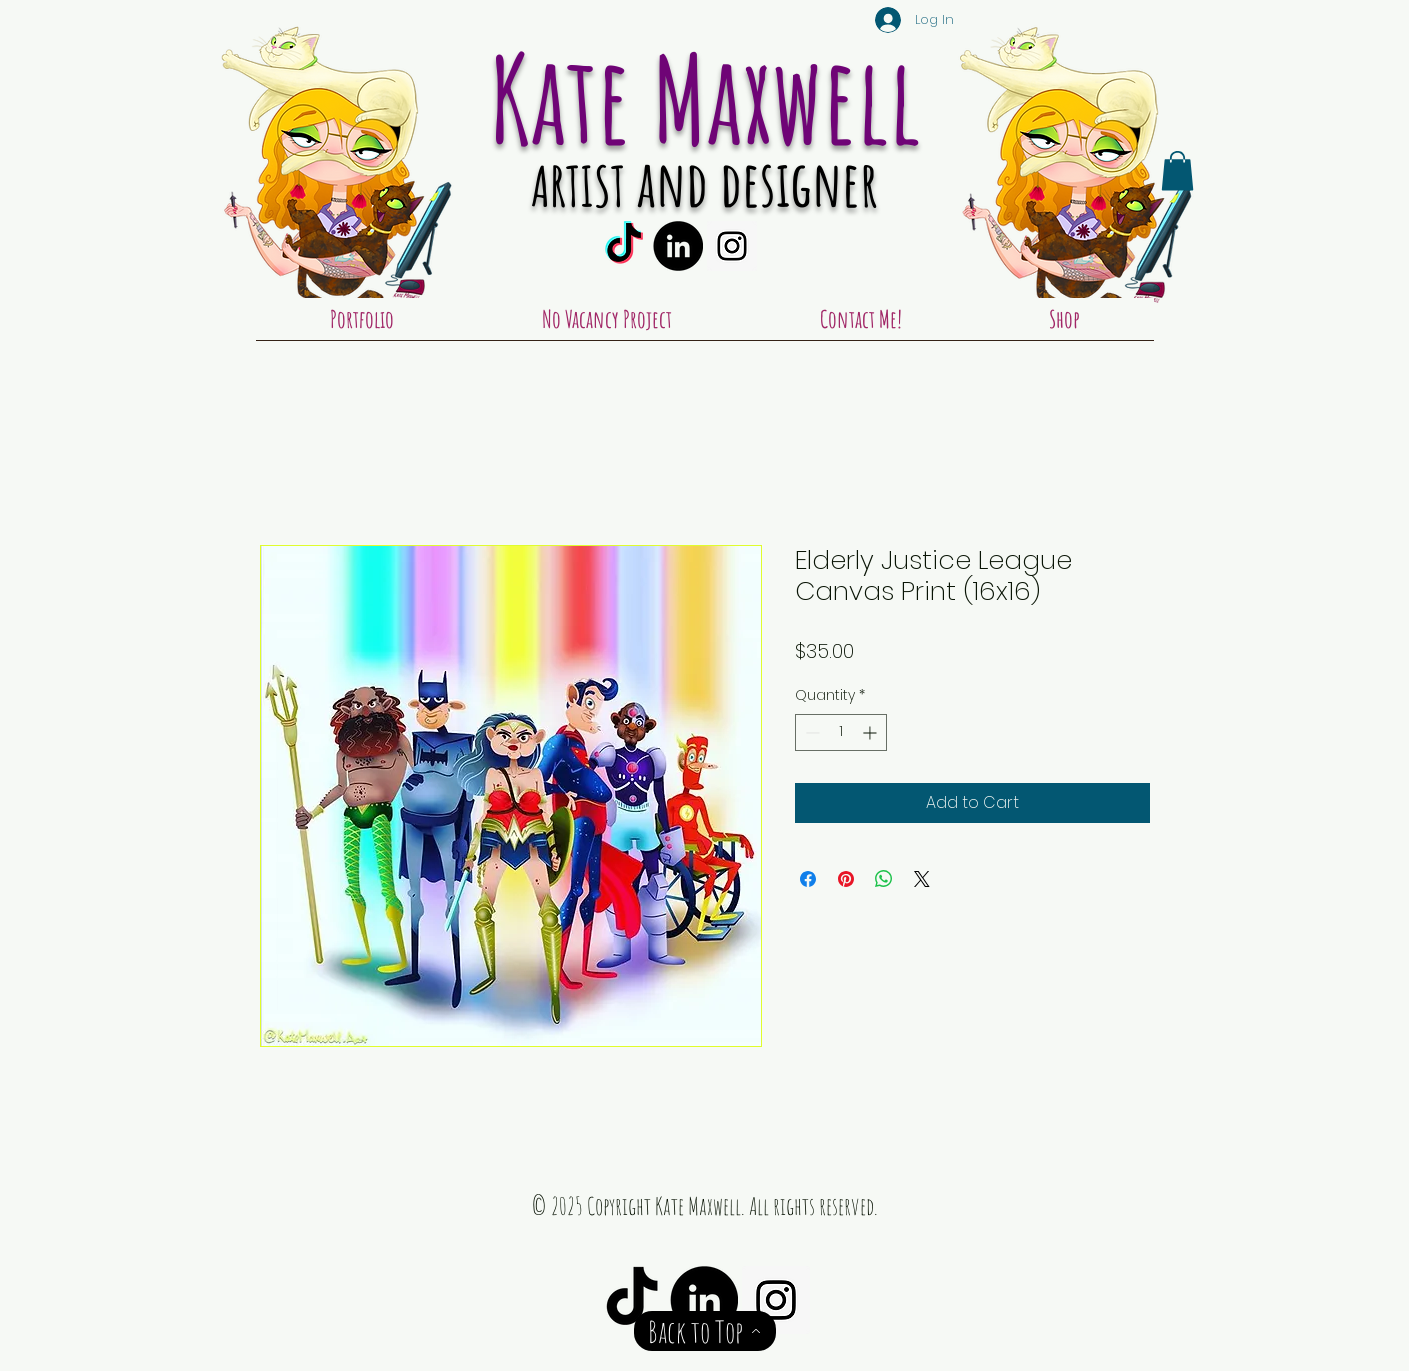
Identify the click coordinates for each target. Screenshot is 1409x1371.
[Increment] (871, 732)
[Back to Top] (705, 1331)
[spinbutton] (841, 732)
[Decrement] (810, 732)
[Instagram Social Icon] (732, 246)
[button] (1177, 170)
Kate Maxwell (705, 98)
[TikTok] (624, 246)
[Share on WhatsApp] (884, 879)
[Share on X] (922, 879)
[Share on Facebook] (808, 879)
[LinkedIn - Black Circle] (678, 246)
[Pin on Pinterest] (846, 879)
